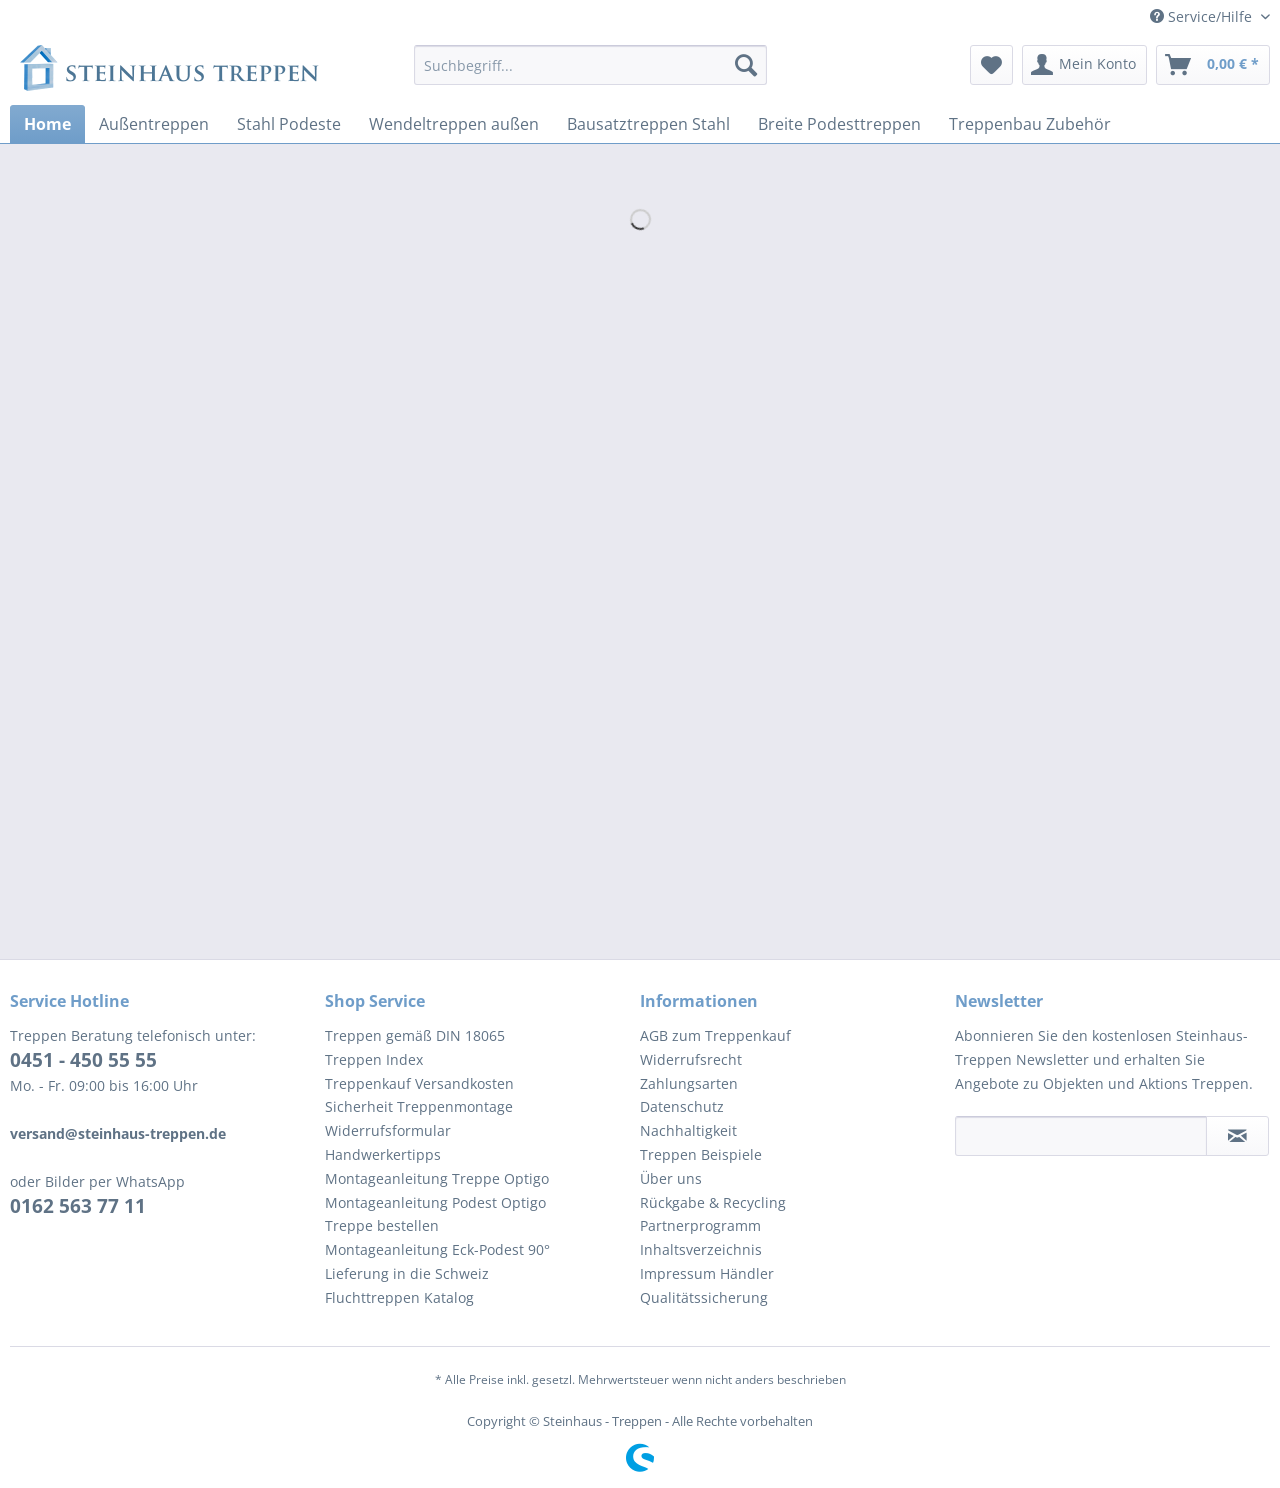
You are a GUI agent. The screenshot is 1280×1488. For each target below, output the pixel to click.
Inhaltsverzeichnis (701, 1249)
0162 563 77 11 (78, 1206)
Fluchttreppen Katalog (399, 1297)
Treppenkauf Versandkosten (419, 1083)
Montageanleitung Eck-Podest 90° (437, 1249)
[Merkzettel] (991, 65)
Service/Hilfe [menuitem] (1203, 16)
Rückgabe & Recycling (713, 1202)
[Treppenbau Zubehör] (1030, 124)
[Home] (47, 124)
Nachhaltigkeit (688, 1130)
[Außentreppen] (154, 124)
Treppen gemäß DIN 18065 (415, 1035)
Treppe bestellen (382, 1225)
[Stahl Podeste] (289, 124)
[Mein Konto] (1084, 65)
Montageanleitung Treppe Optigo (437, 1178)
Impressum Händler (707, 1273)
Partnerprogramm (700, 1225)
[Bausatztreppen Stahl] (648, 124)
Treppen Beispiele (701, 1154)
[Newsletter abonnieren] (1237, 1136)
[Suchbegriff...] (590, 65)
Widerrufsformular (388, 1130)
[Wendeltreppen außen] (454, 124)
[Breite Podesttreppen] (839, 124)
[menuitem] (590, 74)
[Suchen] (746, 65)
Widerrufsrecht (691, 1059)
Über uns (671, 1178)
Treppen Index (374, 1059)
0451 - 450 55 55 (83, 1060)
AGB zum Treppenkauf (715, 1035)
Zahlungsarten (689, 1083)
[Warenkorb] (1213, 65)
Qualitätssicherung (704, 1297)
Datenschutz (682, 1106)
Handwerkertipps (383, 1154)
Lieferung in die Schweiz (407, 1273)
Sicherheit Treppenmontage (419, 1106)
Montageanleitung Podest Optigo (435, 1202)
